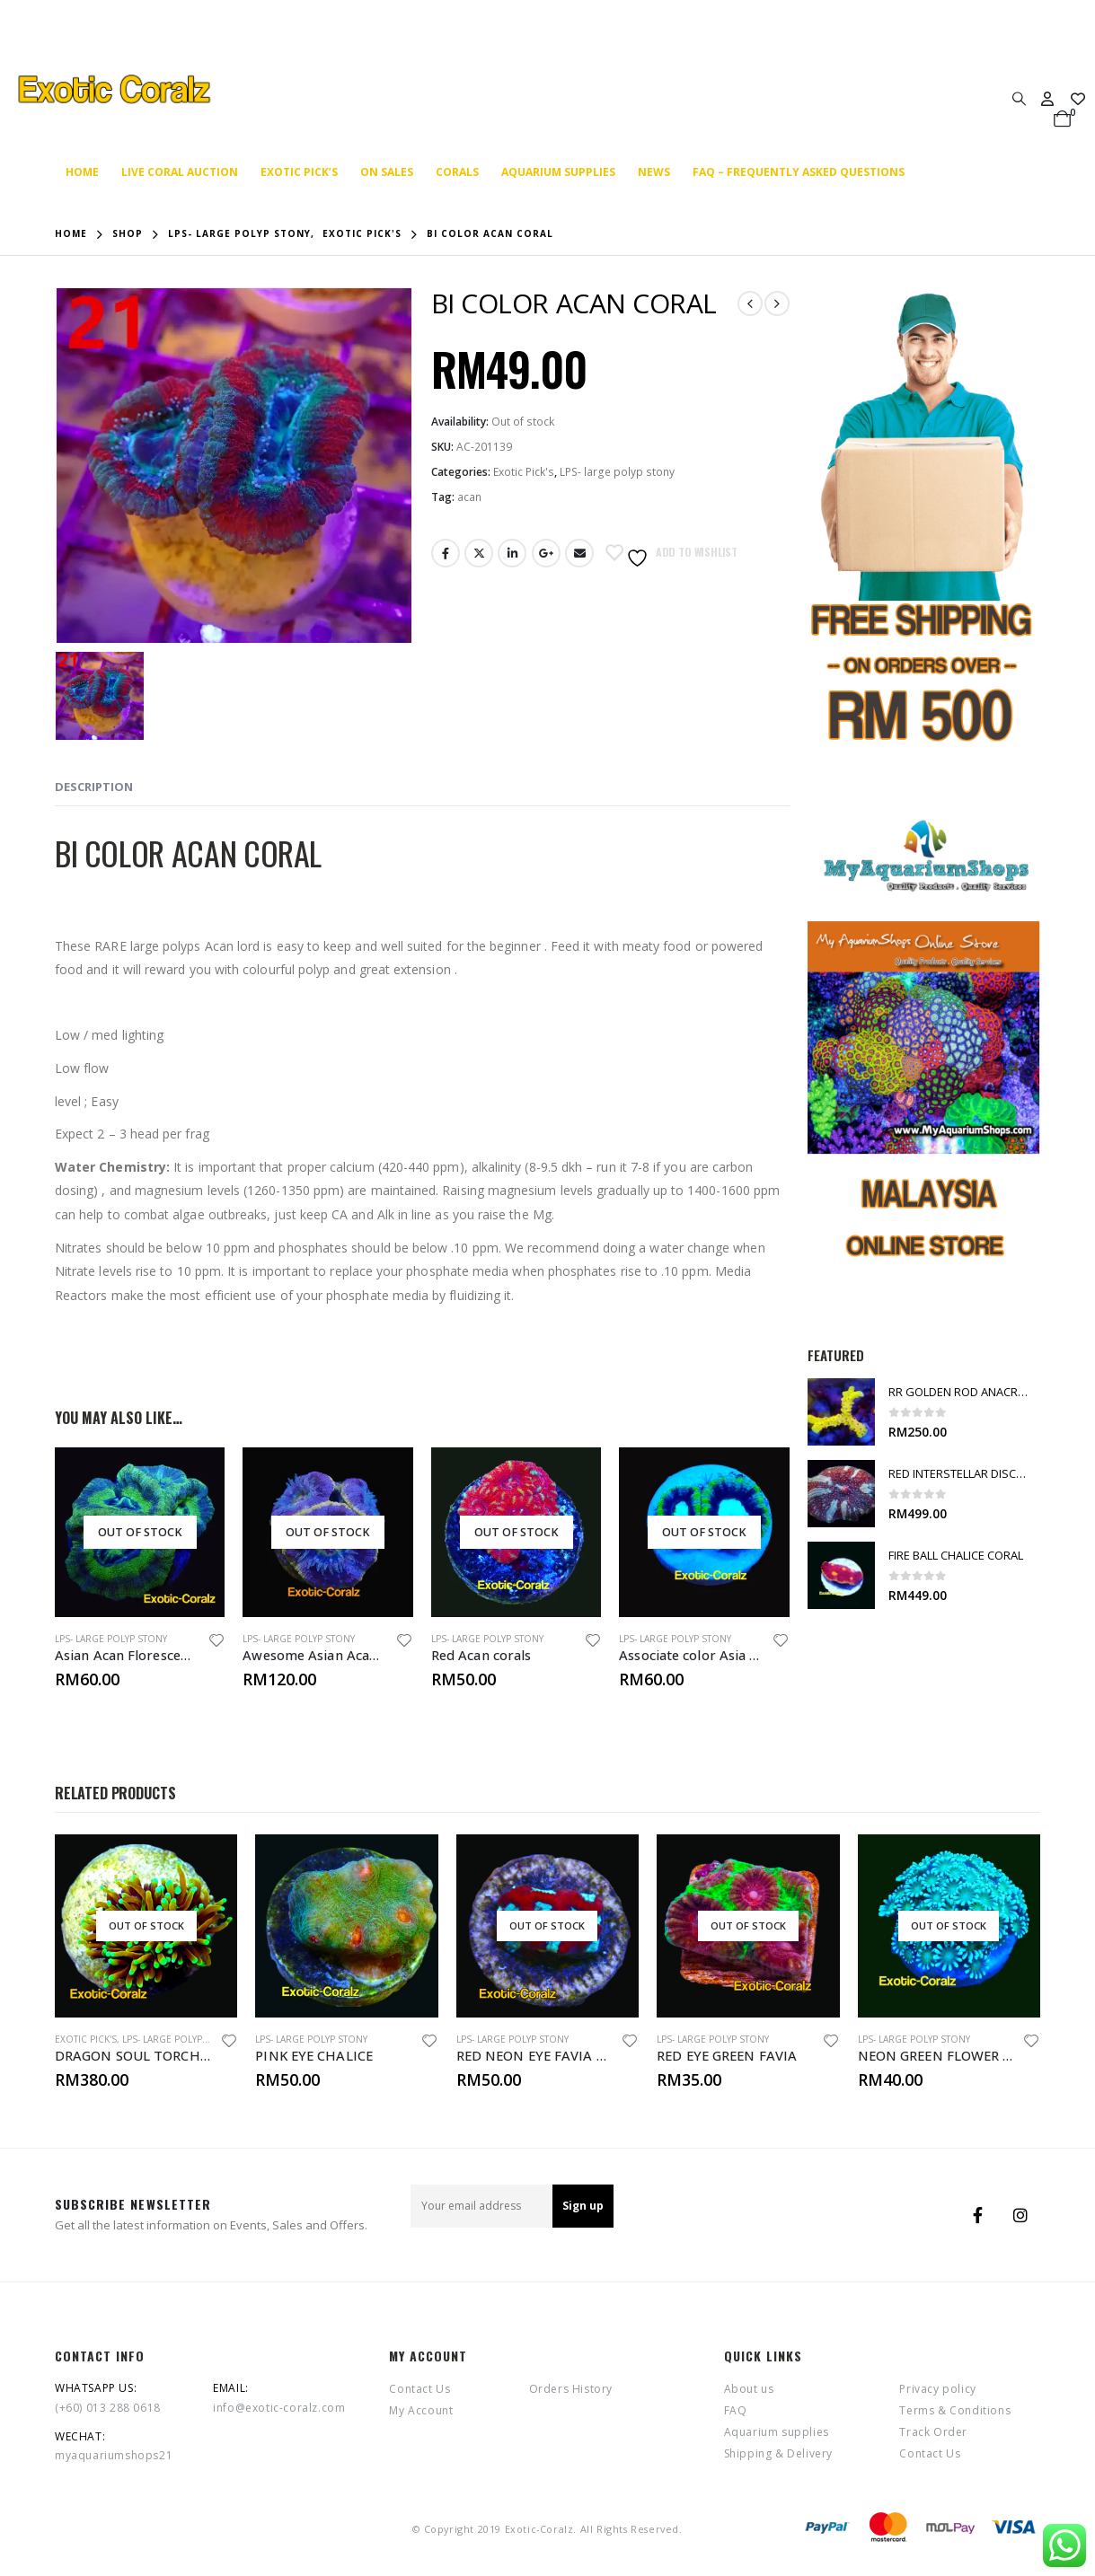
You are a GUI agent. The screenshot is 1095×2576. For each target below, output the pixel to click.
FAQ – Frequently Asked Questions (799, 172)
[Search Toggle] (1018, 98)
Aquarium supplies (558, 172)
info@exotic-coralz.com (279, 2407)
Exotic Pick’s (299, 172)
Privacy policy (937, 2388)
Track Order (933, 2432)
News (654, 172)
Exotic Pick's (523, 471)
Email (579, 553)
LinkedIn (512, 553)
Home (82, 172)
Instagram (1020, 2215)
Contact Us (419, 2388)
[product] (140, 1532)
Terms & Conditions (955, 2410)
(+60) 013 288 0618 (108, 2407)
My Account (421, 2410)
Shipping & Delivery (778, 2453)
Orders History (571, 2388)
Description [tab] (94, 786)
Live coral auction (179, 172)
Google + (546, 553)
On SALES (386, 172)
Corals (457, 172)
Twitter (478, 553)
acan (469, 497)
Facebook (445, 553)
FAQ (735, 2410)
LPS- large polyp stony (617, 471)
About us (749, 2388)
